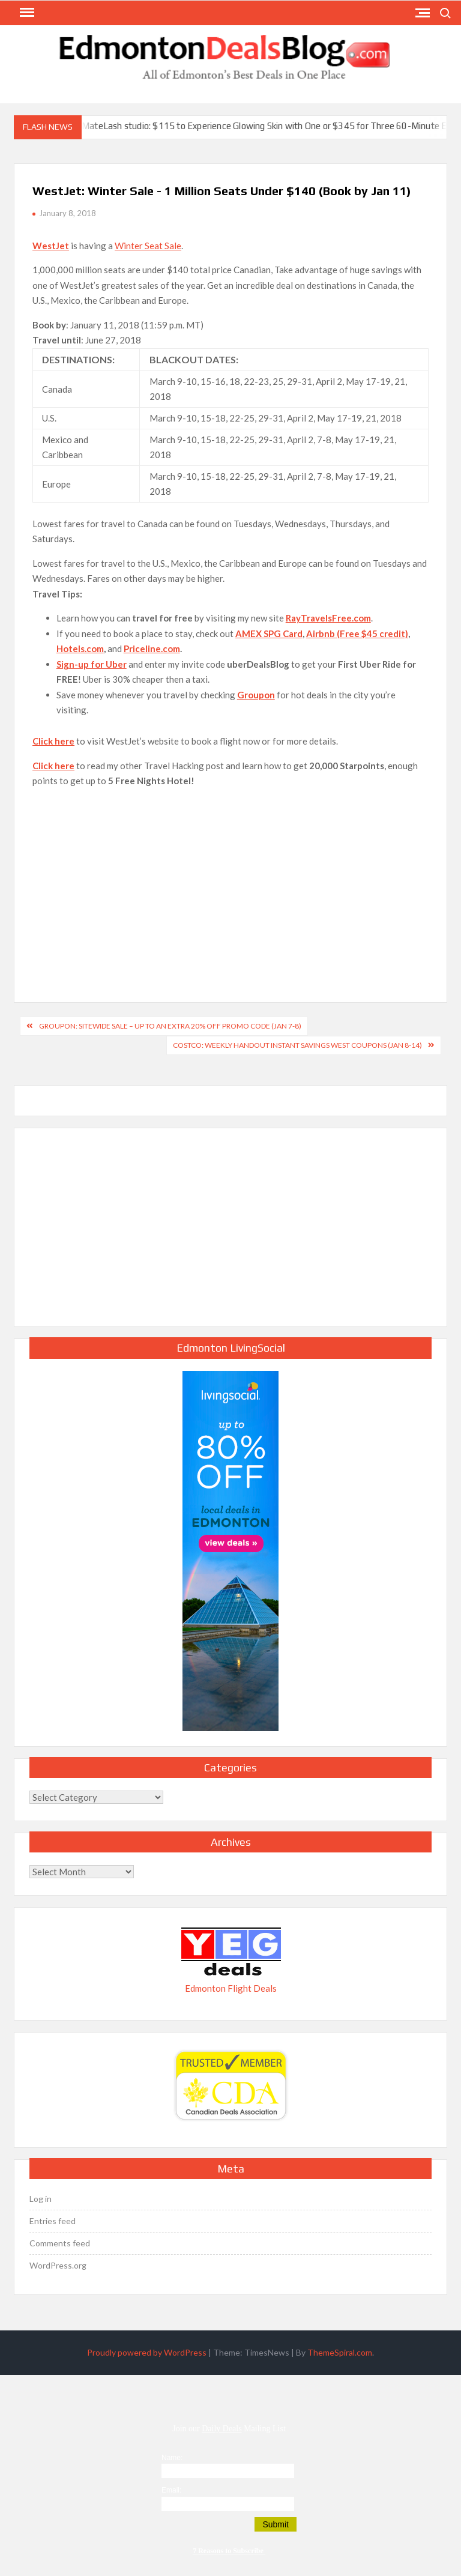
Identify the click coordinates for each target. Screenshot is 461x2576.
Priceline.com (152, 648)
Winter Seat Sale (148, 245)
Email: (171, 2490)
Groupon (256, 694)
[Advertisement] (230, 882)
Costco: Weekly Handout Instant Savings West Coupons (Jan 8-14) (297, 1045)
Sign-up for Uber (91, 664)
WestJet (50, 245)
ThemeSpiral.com (339, 2352)
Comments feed (59, 2243)
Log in (40, 2199)
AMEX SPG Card (269, 633)
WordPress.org (57, 2265)
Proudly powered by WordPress (146, 2352)
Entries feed (52, 2221)
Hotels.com (80, 648)
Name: (171, 2458)
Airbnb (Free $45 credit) (357, 633)
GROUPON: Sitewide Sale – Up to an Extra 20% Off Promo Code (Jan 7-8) (170, 1025)
